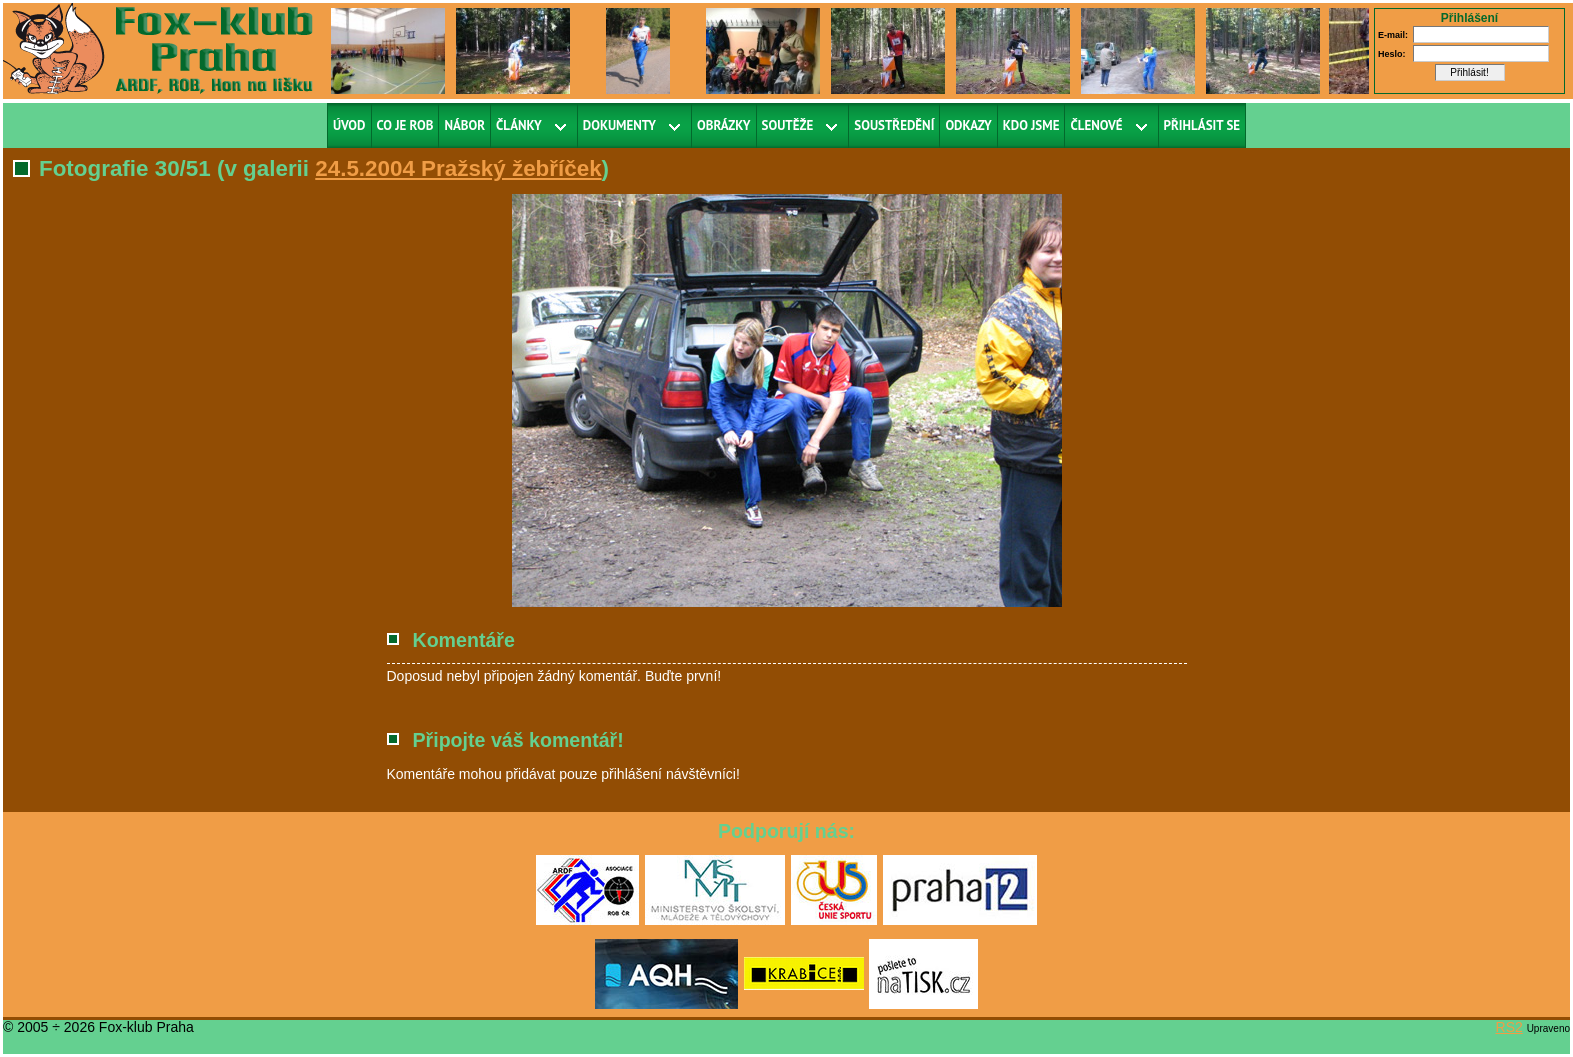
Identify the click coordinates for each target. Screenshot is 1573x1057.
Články (519, 125)
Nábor (464, 125)
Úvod (349, 125)
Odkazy (968, 125)
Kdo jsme (1031, 125)
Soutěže (788, 125)
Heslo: (1392, 54)
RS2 (1509, 1027)
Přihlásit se (1202, 125)
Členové (1096, 125)
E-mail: (1393, 35)
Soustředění (894, 125)
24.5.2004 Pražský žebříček (458, 168)
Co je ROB (405, 125)
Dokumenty (619, 125)
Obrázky (724, 125)
